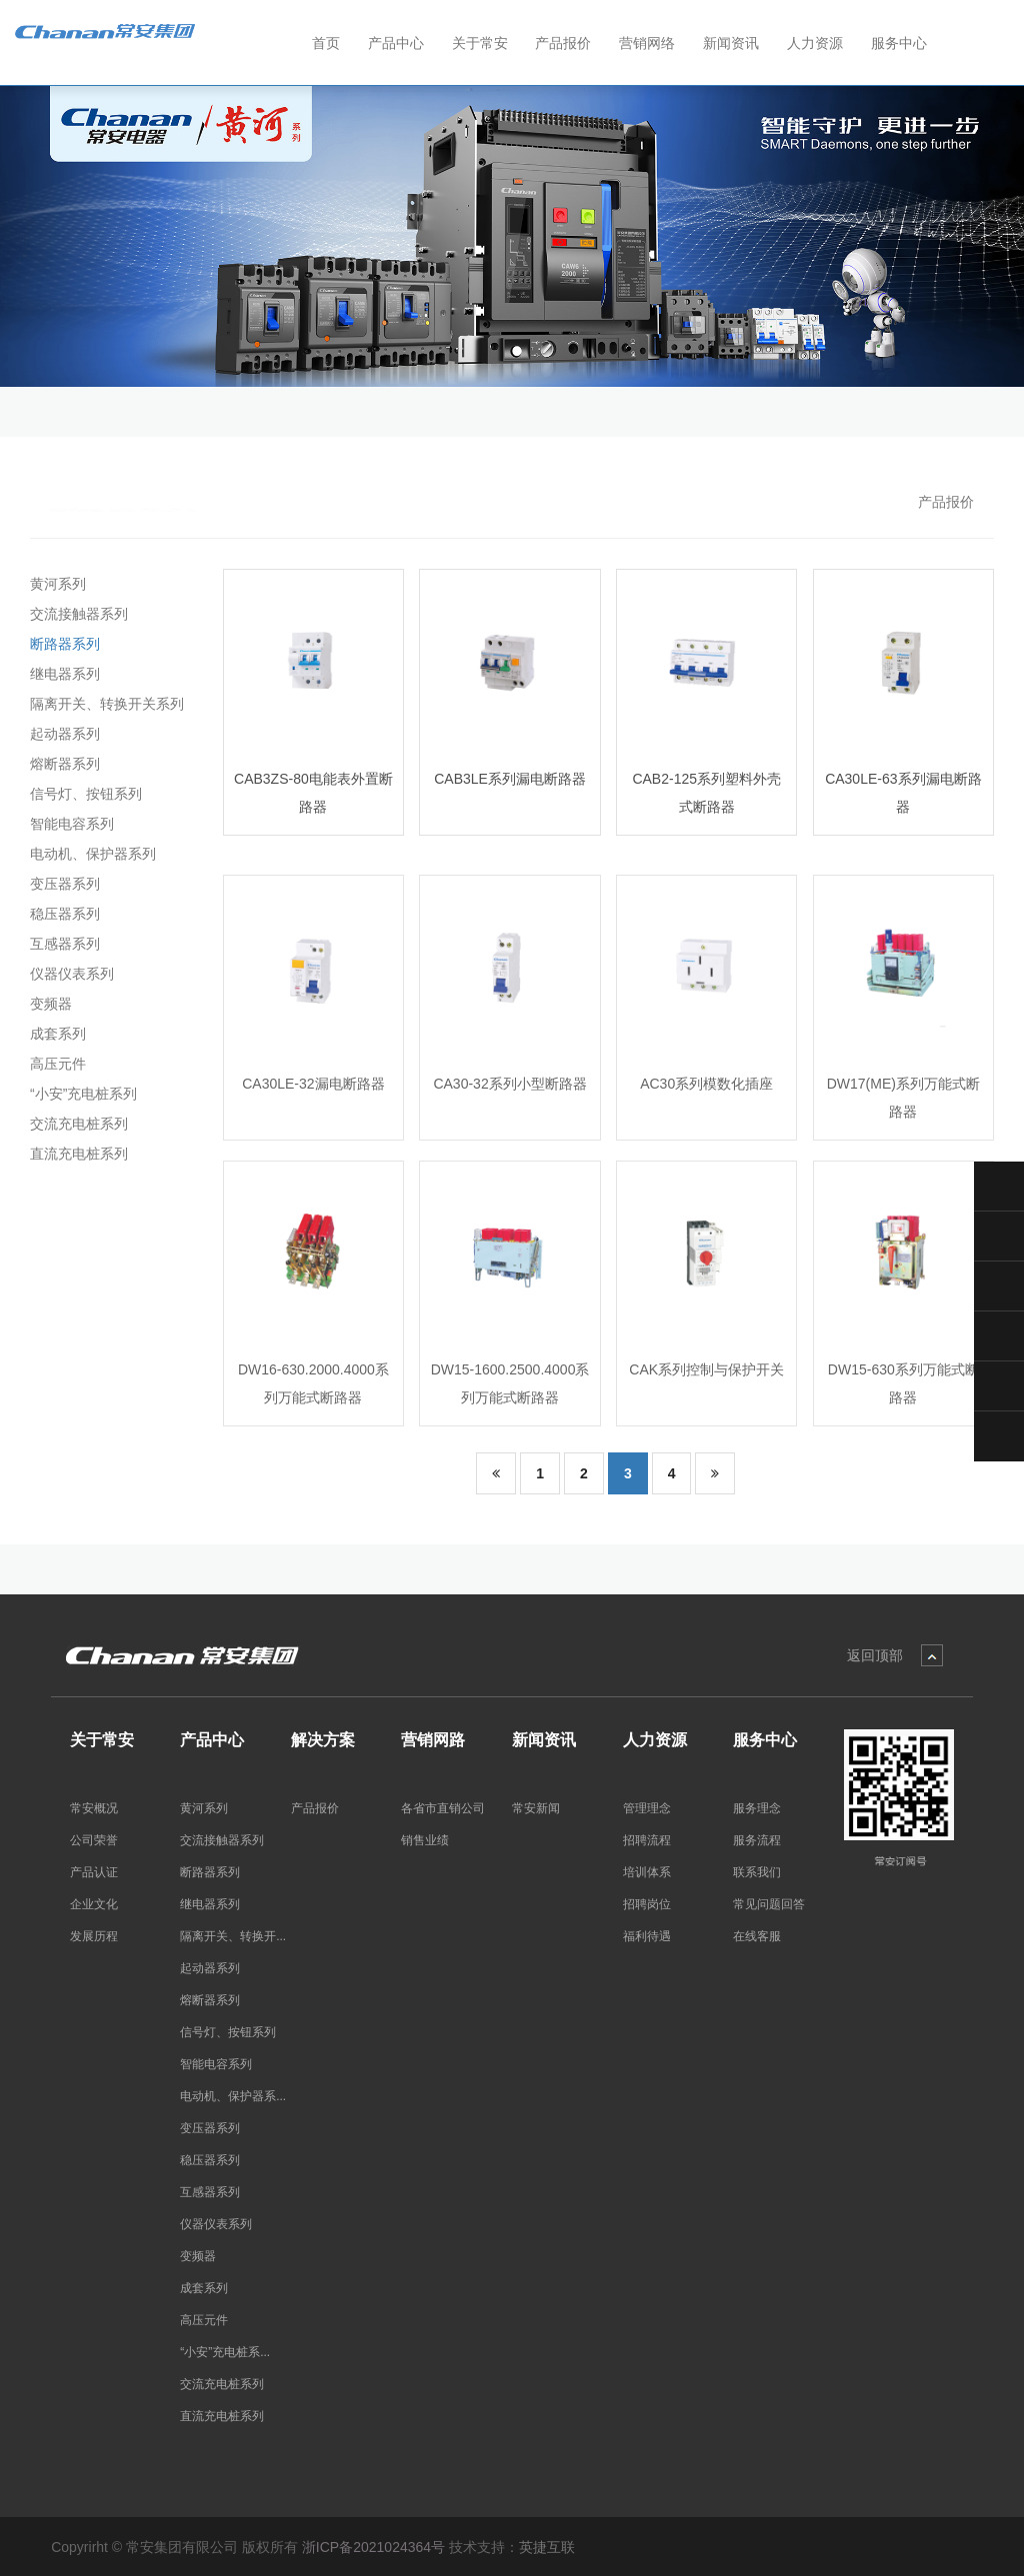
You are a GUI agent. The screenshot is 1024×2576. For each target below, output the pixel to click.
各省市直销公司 (443, 1808)
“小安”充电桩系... (225, 2352)
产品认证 (94, 1872)
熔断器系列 (61, 764)
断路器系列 (61, 644)
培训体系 (647, 1872)
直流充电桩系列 (75, 1154)
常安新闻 (536, 1808)
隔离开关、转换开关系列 (103, 704)
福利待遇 (647, 1936)
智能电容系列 (68, 824)
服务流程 (757, 1840)
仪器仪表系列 (68, 974)
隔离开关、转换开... (233, 1936)
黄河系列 (54, 584)
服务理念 (757, 1808)
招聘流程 (647, 1840)
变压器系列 (61, 884)
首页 (326, 43)
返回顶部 (875, 1655)
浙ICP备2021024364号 (373, 2547)
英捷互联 (547, 2547)
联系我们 (757, 1872)
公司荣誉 (94, 1840)
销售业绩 (425, 1840)
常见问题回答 (769, 1904)
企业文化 (94, 1904)
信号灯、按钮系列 (82, 794)
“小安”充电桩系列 (79, 1094)
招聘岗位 (647, 1904)
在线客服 (757, 1936)
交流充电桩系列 (75, 1124)
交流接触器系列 (75, 614)
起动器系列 (61, 734)
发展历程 (94, 1936)
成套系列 (54, 1034)
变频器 (47, 1004)
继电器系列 (61, 674)
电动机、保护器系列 (89, 854)
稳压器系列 (61, 914)
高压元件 (54, 1064)
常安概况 (94, 1808)
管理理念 (647, 1808)
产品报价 (946, 502)
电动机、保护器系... (233, 2096)
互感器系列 (61, 944)
